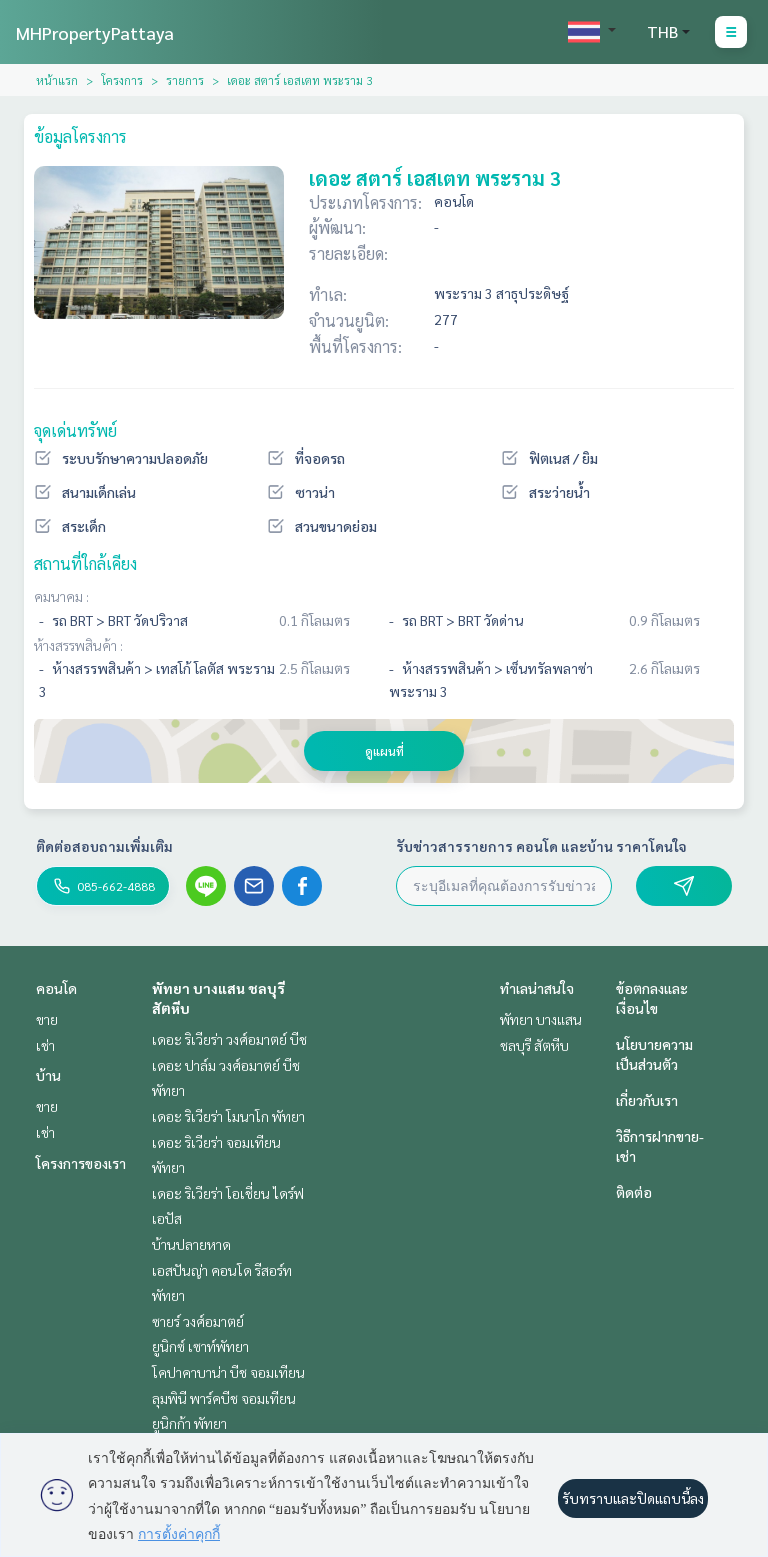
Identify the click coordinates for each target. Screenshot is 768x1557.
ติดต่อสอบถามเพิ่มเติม (104, 846)
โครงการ (122, 80)
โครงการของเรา (81, 1163)
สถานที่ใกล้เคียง (85, 563)
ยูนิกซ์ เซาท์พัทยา (200, 1346)
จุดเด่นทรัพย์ (75, 430)
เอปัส (167, 1218)
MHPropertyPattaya (95, 32)
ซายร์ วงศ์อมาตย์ (198, 1321)
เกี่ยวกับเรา (647, 1100)
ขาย (47, 1019)
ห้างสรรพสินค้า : (78, 645)
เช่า (45, 1045)
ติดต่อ (634, 1192)
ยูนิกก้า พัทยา (189, 1423)
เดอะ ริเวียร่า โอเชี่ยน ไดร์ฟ (228, 1193)
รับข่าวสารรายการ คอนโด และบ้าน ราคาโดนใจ (541, 846)
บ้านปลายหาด (191, 1244)
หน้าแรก (57, 80)
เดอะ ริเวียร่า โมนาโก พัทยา (228, 1116)
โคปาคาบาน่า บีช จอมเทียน (228, 1372)
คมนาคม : (61, 596)
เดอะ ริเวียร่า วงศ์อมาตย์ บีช (229, 1039)
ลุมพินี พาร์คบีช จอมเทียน (224, 1398)
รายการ (185, 80)
